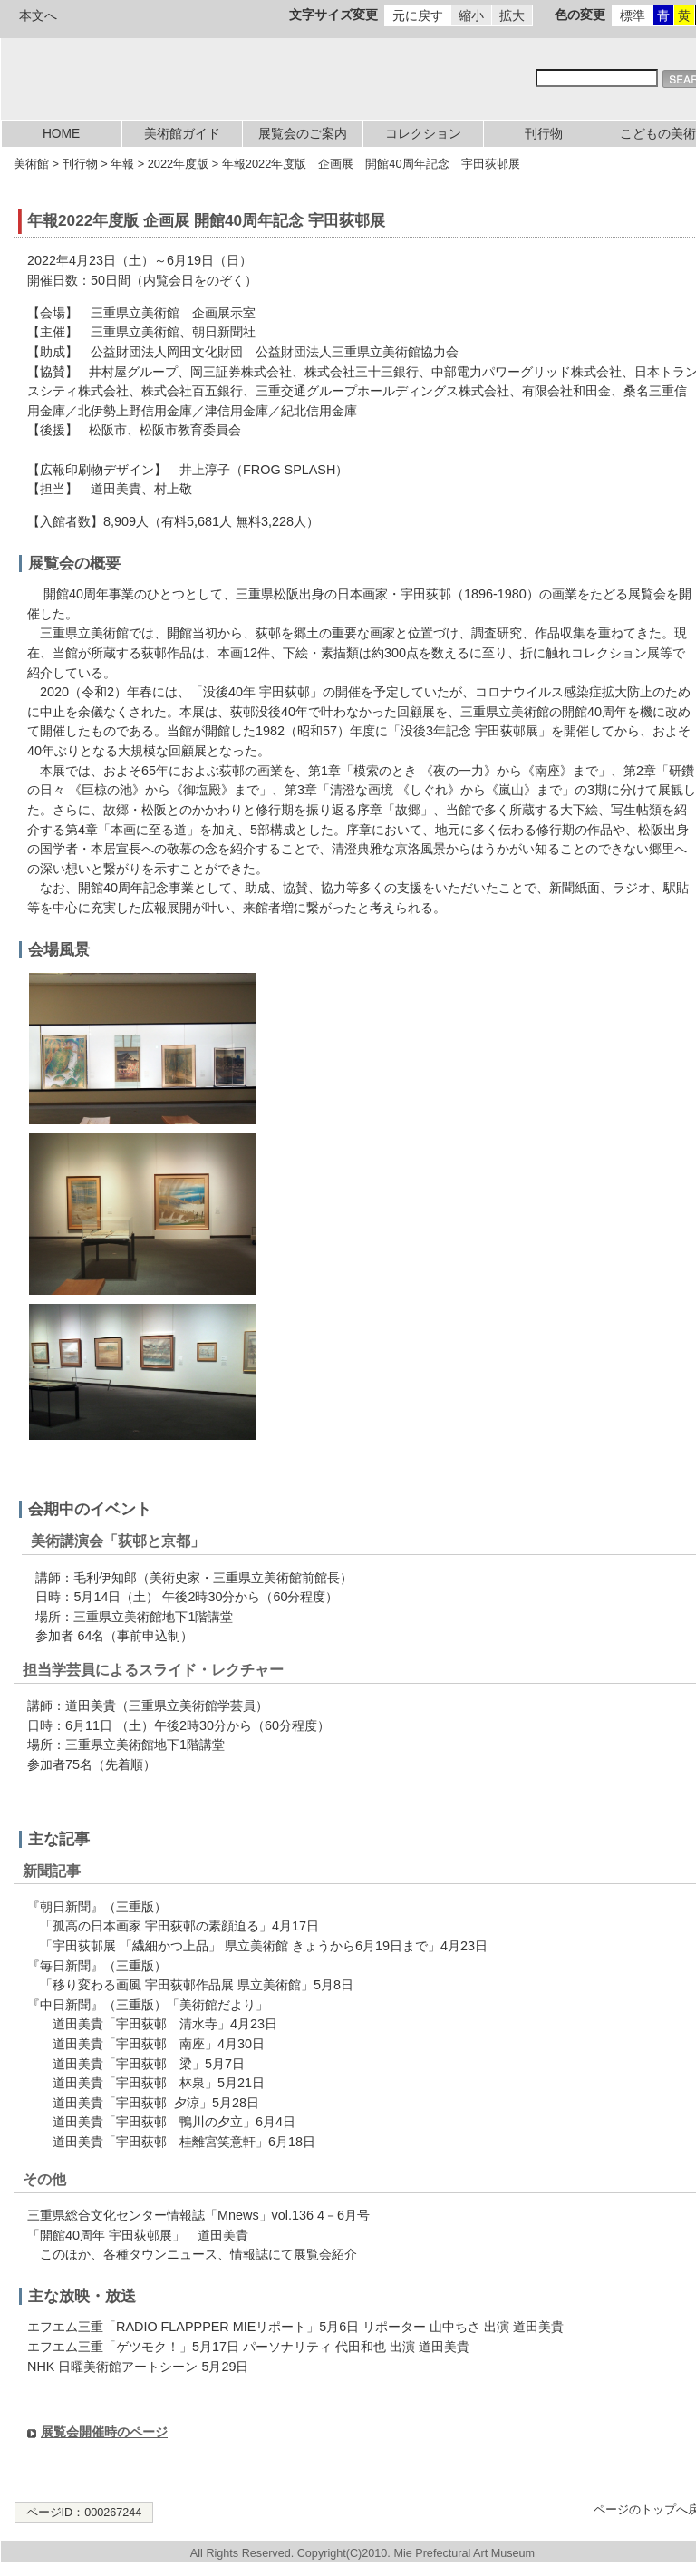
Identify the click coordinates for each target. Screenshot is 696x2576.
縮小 (471, 15)
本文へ (38, 15)
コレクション (423, 134)
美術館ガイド (182, 134)
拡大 (512, 15)
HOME (61, 134)
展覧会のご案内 (302, 134)
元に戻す (417, 15)
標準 (632, 15)
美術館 (31, 163)
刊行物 (544, 134)
